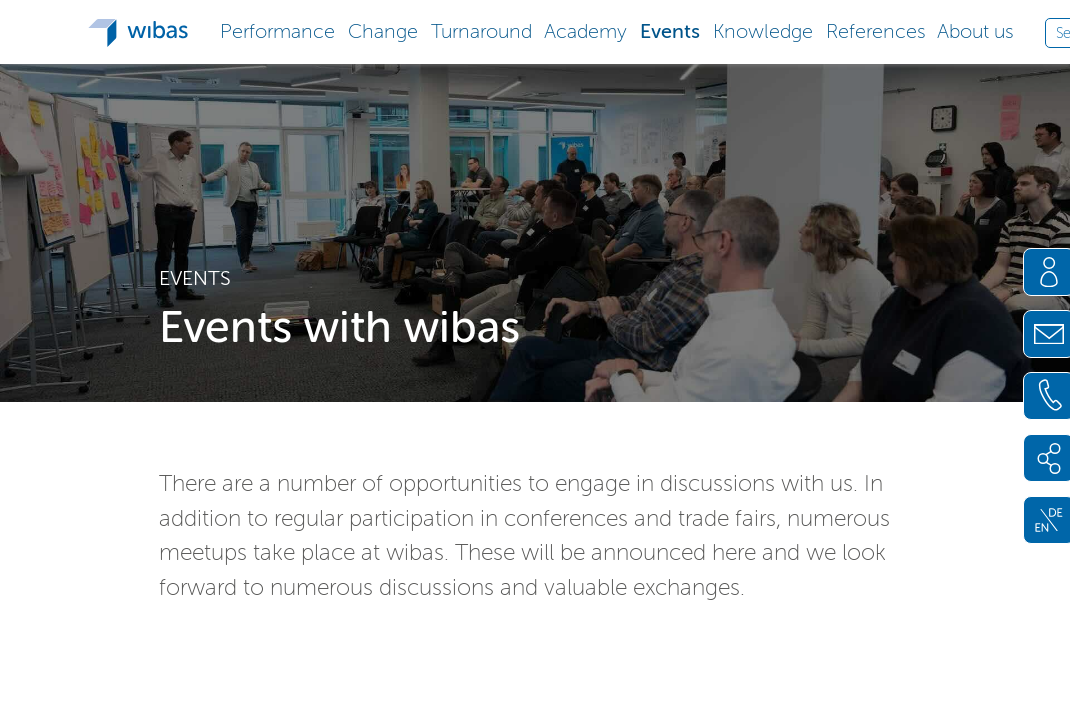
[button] (278, 29)
